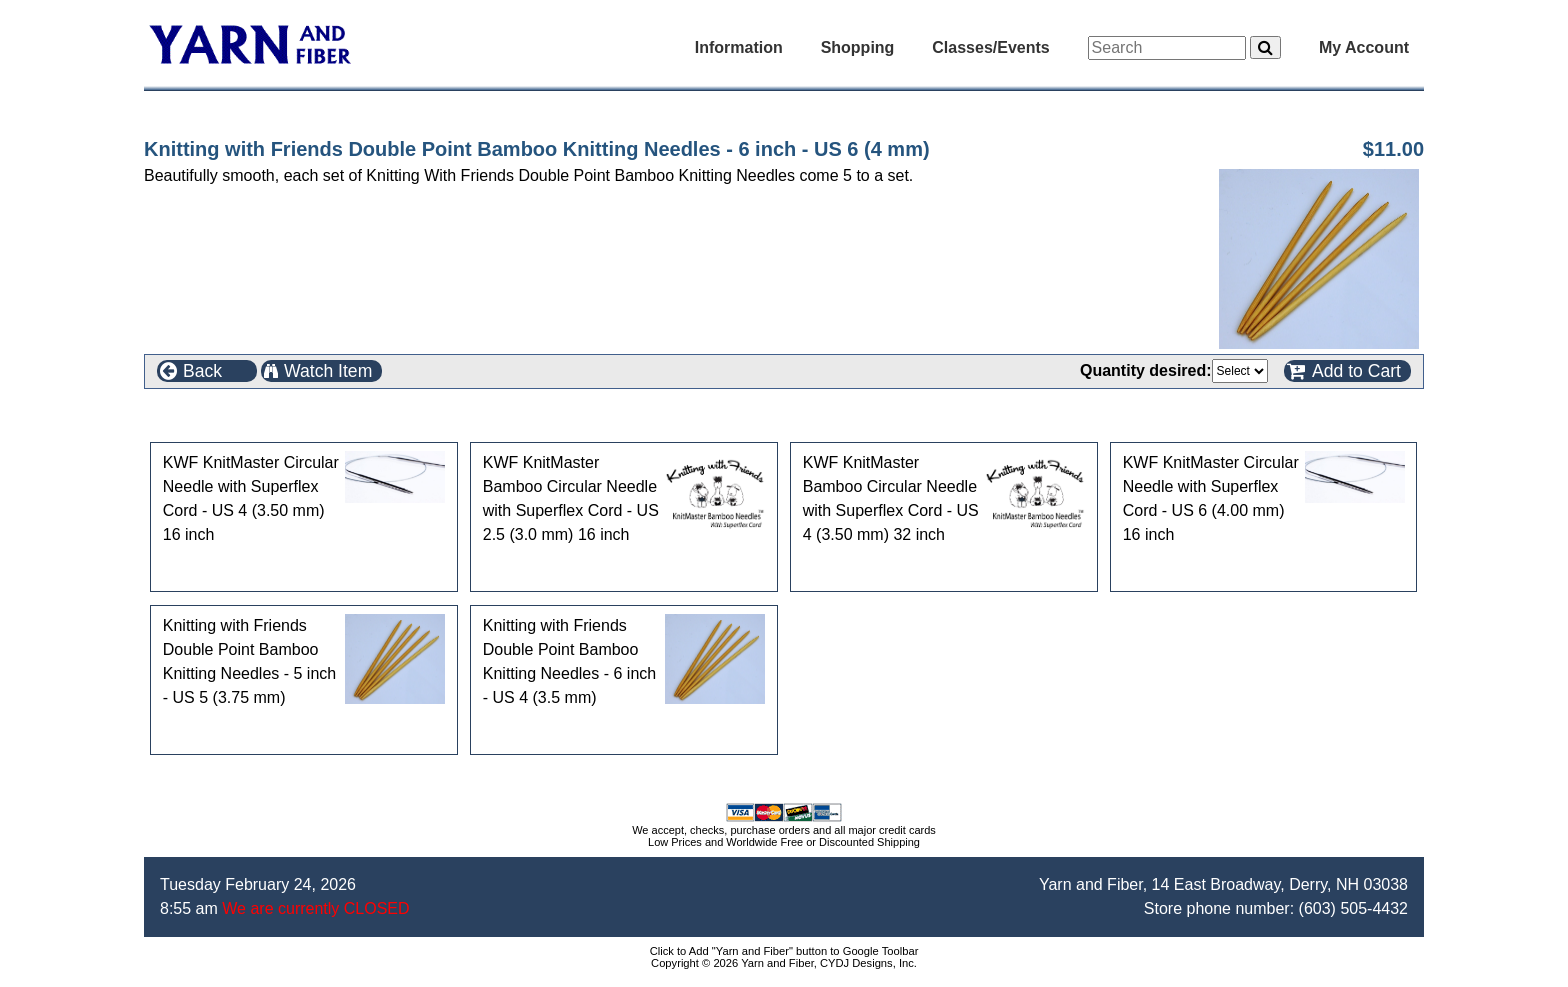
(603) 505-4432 (1353, 908)
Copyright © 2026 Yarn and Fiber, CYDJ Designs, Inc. (784, 963)
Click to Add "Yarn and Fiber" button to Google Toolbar (784, 951)
